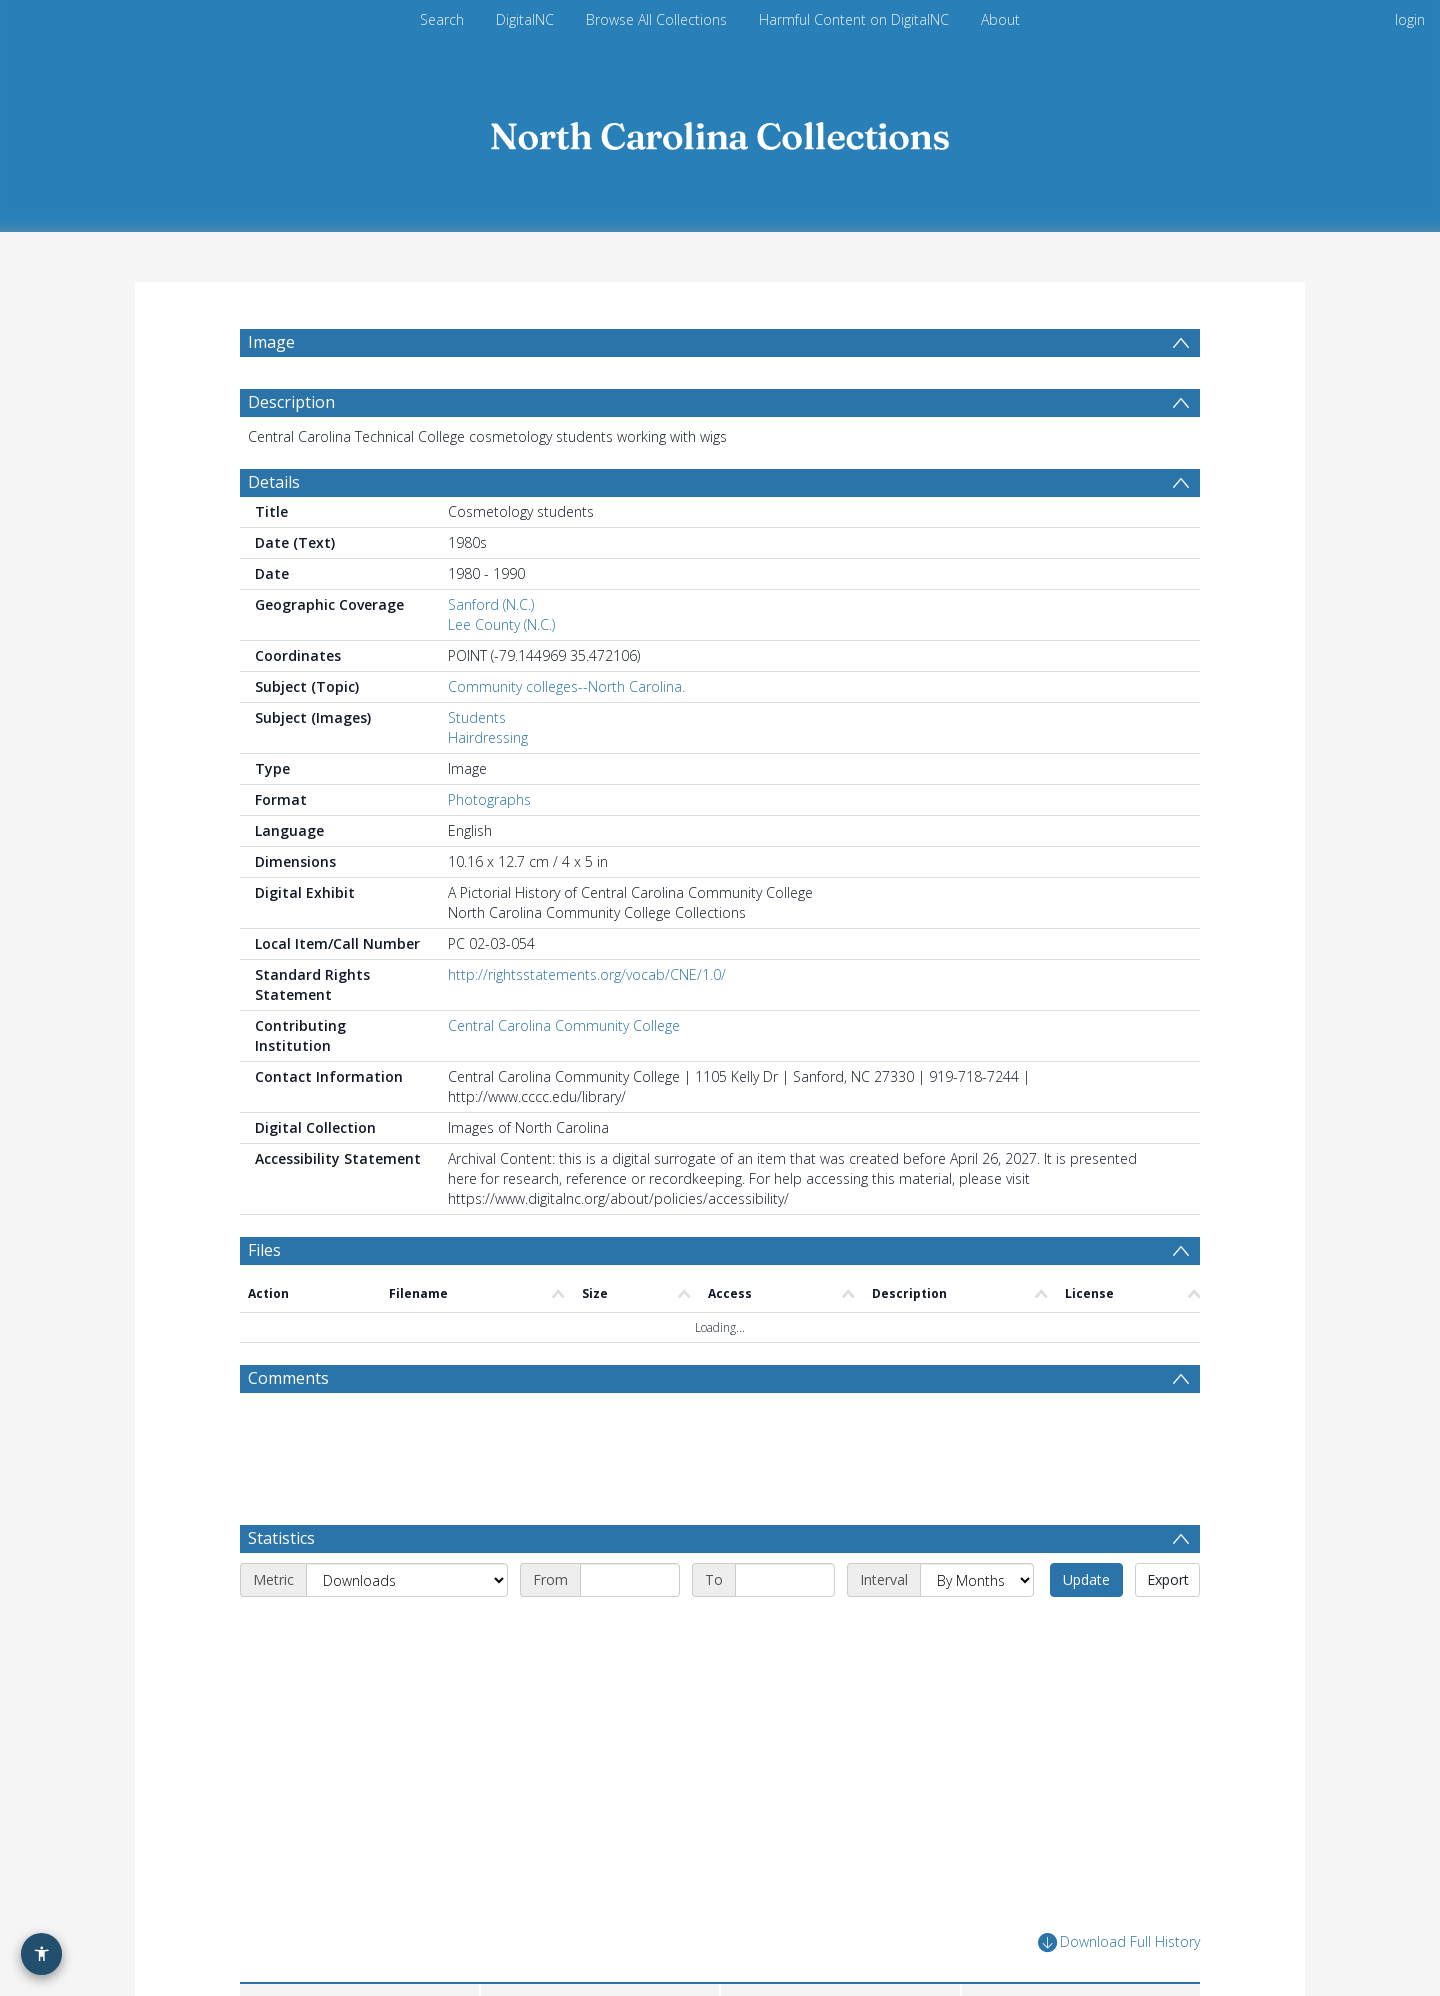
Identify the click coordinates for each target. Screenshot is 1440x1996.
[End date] (785, 1580)
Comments (288, 1378)
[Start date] (630, 1580)
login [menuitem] (1410, 19)
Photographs (489, 799)
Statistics (281, 1538)
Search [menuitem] (442, 19)
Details (274, 482)
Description (291, 402)
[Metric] (407, 1580)
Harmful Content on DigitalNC (854, 19)
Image (271, 342)
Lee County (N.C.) (501, 624)
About (1000, 19)
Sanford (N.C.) (491, 604)
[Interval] (977, 1580)
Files (264, 1250)
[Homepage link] (720, 131)
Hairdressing (488, 737)
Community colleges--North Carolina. (566, 686)
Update (1086, 1579)
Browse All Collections (656, 19)
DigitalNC (525, 19)
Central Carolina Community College (564, 1025)
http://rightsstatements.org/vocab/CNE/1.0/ (587, 974)
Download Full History (1119, 1942)
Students (477, 717)
